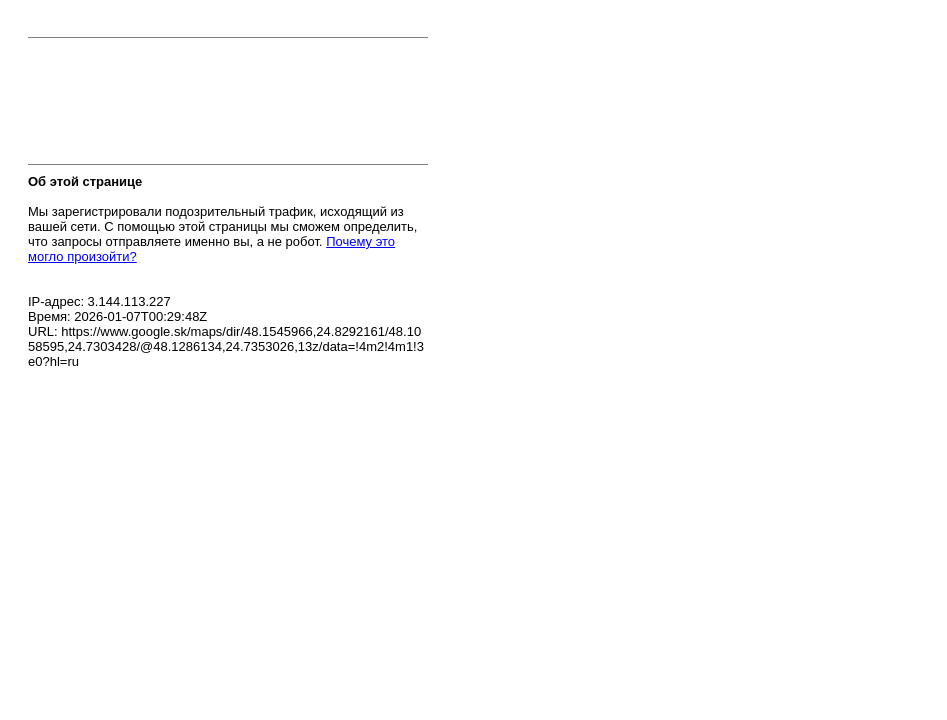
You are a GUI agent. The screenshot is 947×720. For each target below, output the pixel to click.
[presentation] (180, 107)
